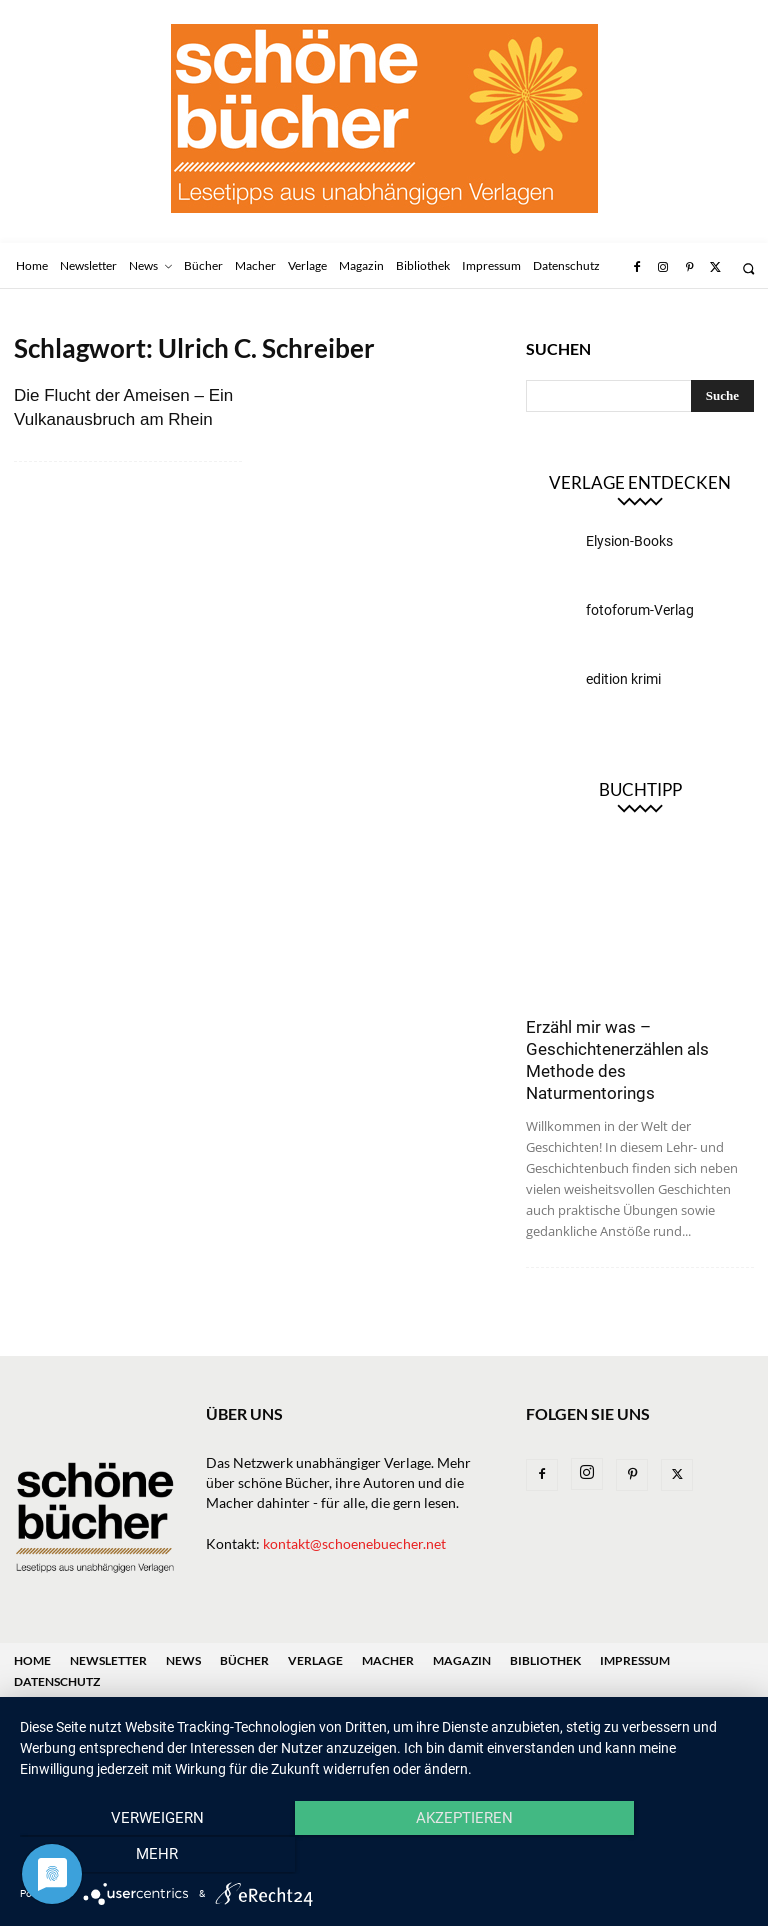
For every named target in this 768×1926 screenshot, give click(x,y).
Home (32, 1660)
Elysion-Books (629, 541)
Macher (388, 1660)
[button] (748, 268)
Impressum (635, 1660)
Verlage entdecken (640, 482)
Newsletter (108, 1660)
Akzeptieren (383, 1857)
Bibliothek (545, 1660)
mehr (639, 1857)
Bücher (244, 1660)
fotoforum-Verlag (640, 610)
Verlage (315, 1660)
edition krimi (623, 679)
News (183, 1660)
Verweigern (129, 1857)
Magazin (462, 1660)
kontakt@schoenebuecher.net (354, 1543)
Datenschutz (57, 1681)
